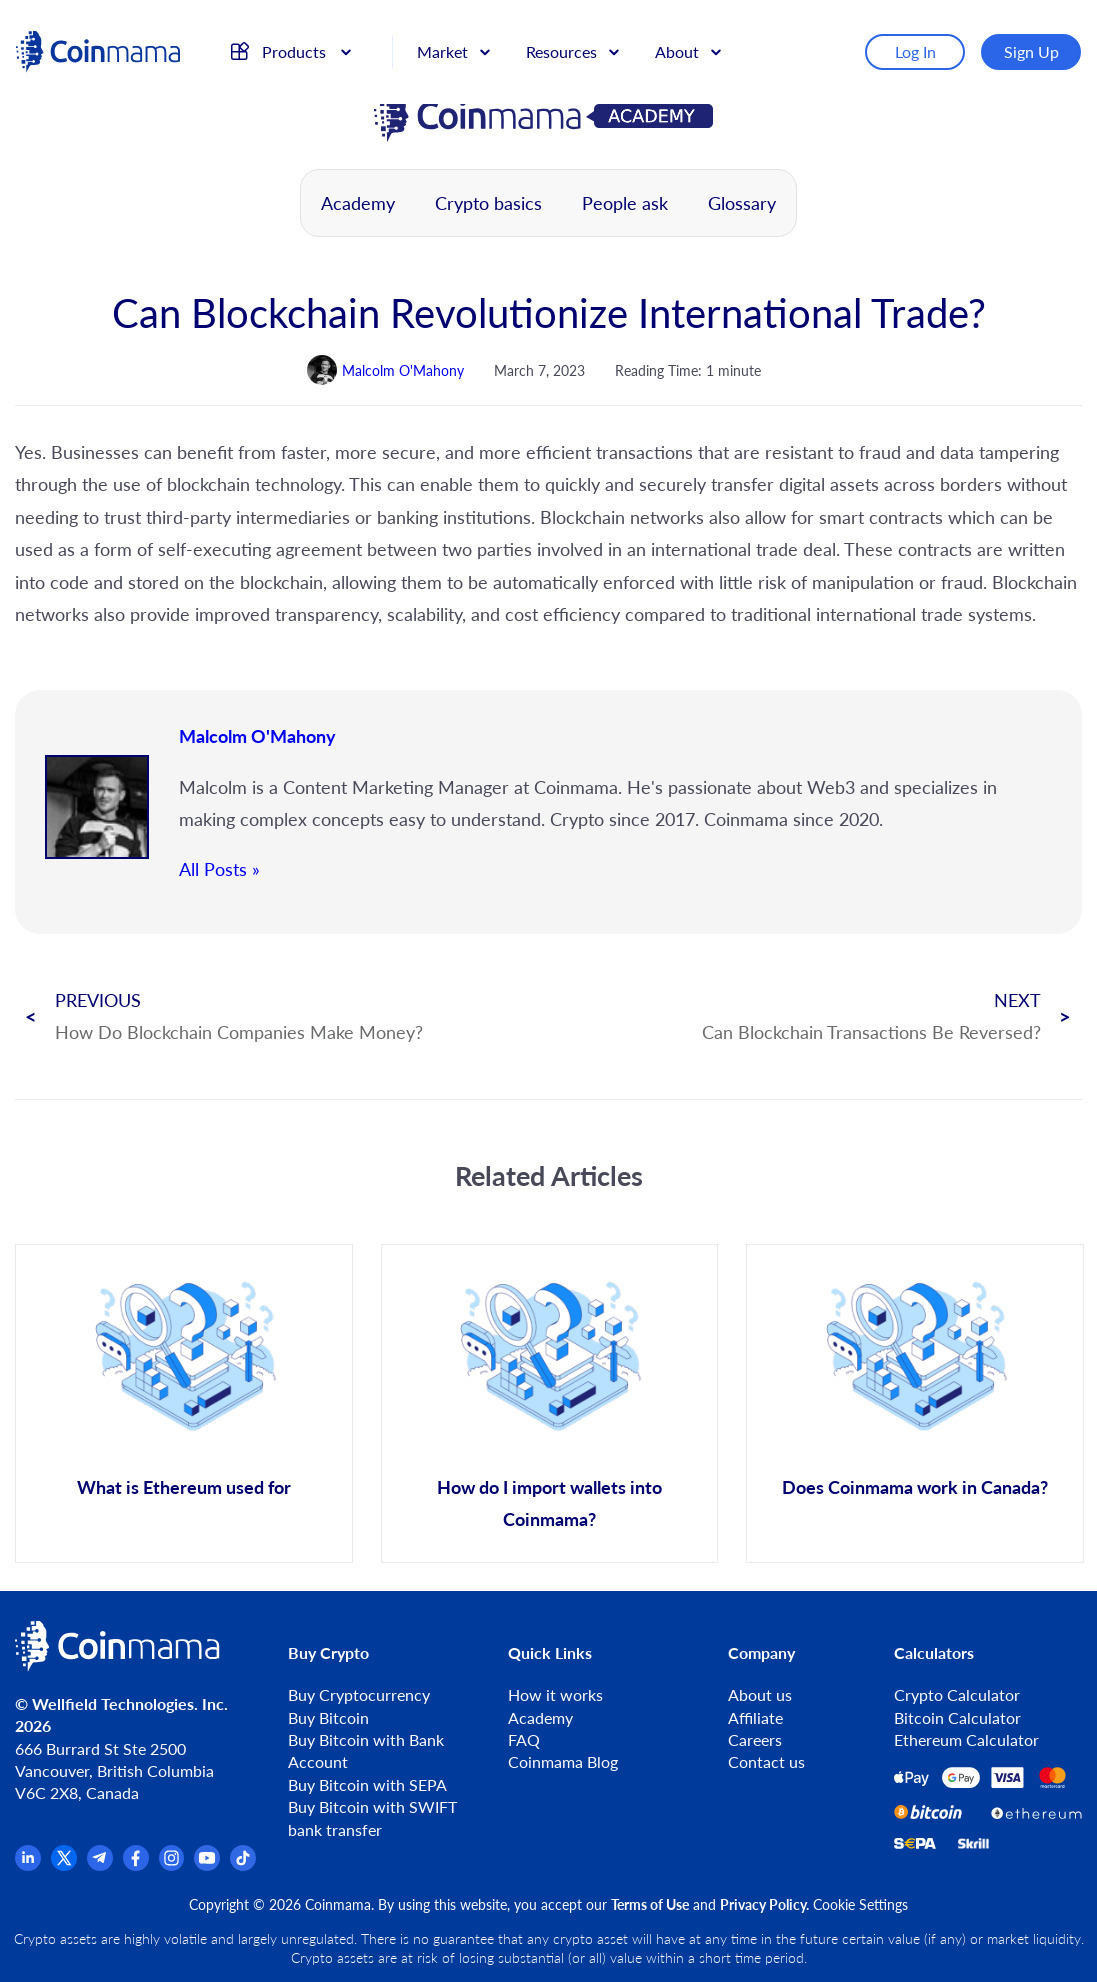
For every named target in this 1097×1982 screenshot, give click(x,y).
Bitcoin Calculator (957, 1717)
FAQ (524, 1739)
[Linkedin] (28, 1864)
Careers (755, 1739)
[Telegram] (100, 1864)
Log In (921, 42)
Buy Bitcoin (328, 1717)
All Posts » (219, 869)
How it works (555, 1694)
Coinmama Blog (563, 1761)
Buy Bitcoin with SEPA (367, 1784)
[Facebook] (136, 1864)
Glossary (742, 203)
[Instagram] (172, 1864)
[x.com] (64, 1864)
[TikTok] (243, 1864)
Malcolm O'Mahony (257, 736)
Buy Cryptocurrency (359, 1694)
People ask (625, 203)
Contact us (766, 1761)
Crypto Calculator (957, 1694)
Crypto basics (488, 203)
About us (760, 1694)
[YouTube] (207, 1864)
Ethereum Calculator (966, 1739)
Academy (358, 203)
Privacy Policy (763, 1904)
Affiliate (755, 1717)
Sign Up (1037, 42)
